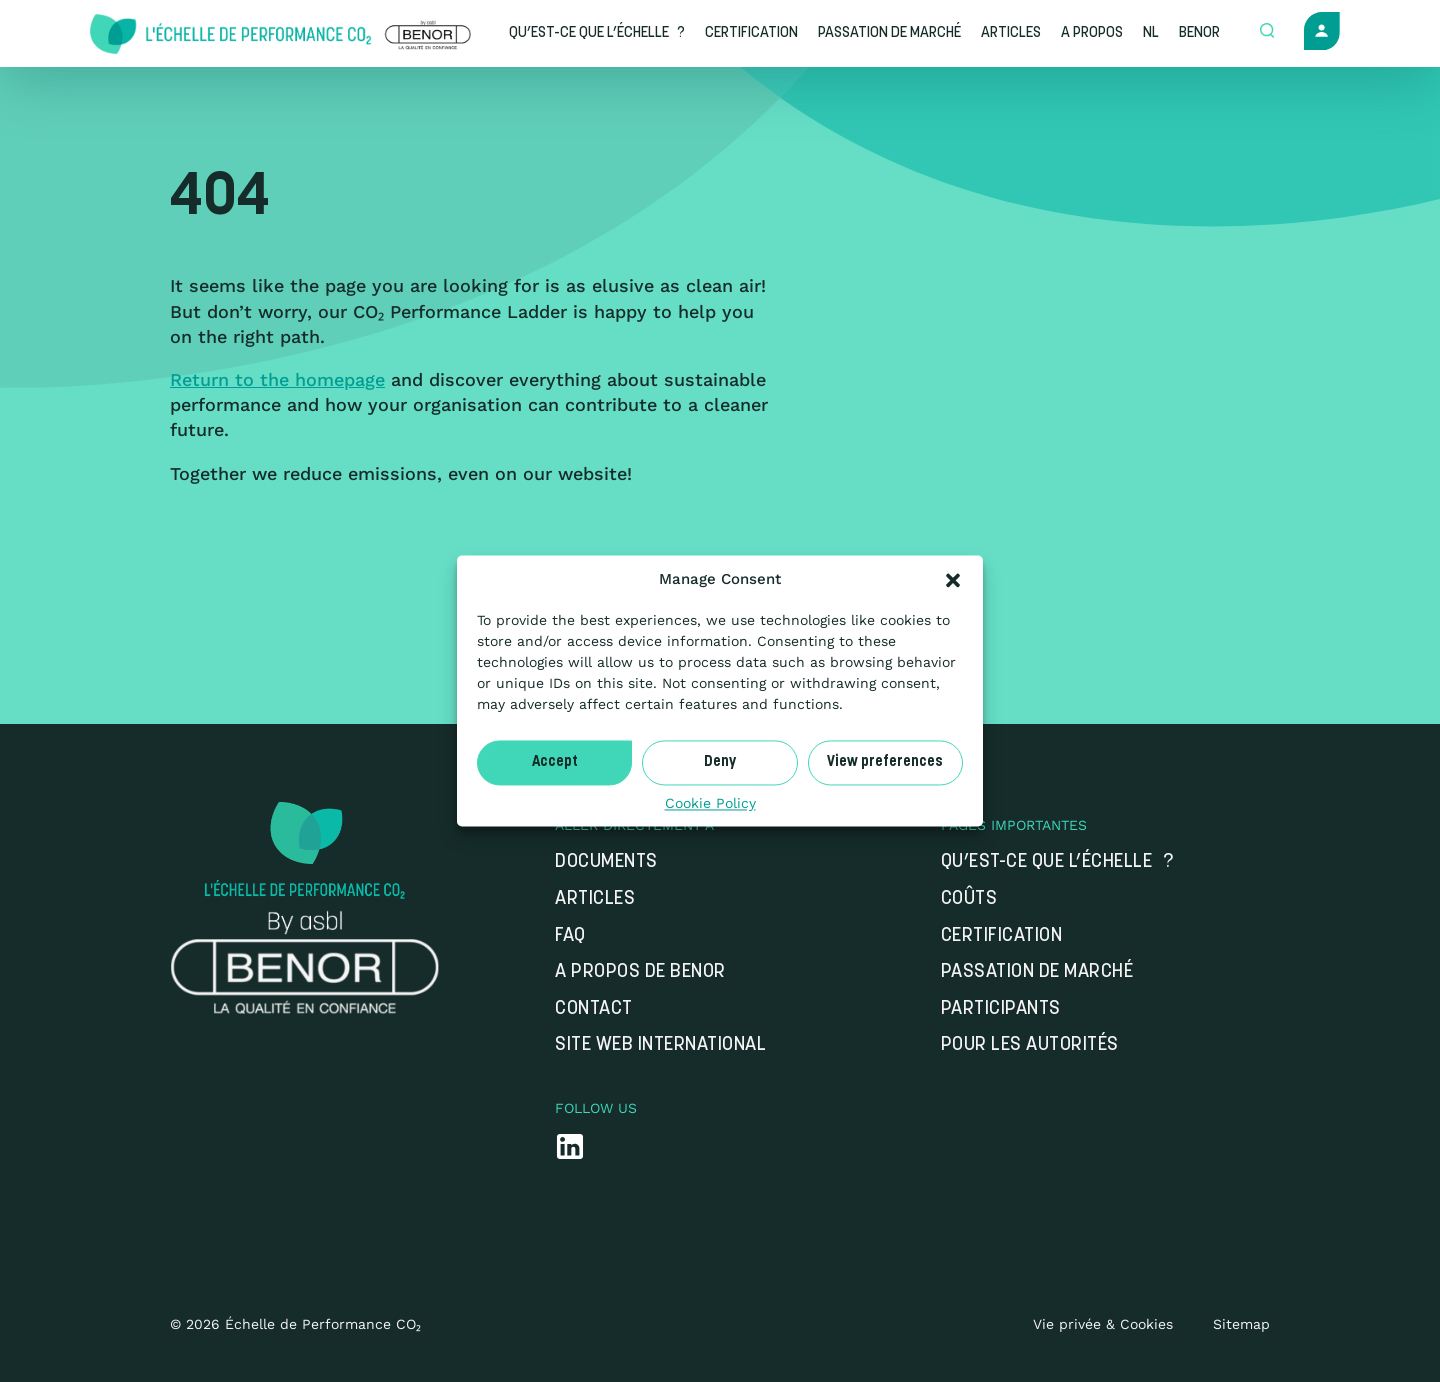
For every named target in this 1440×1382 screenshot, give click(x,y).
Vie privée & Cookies (1103, 1324)
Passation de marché (1037, 972)
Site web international (660, 1045)
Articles (595, 899)
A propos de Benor (640, 972)
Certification (1002, 936)
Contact (594, 1009)
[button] (953, 580)
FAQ (570, 936)
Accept (555, 762)
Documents (606, 862)
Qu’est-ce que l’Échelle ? (1057, 862)
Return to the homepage (277, 379)
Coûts (969, 899)
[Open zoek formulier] (1267, 32)
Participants (1001, 1009)
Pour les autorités (1030, 1045)
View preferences (885, 762)
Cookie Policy (710, 803)
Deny (720, 762)
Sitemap (1241, 1324)
